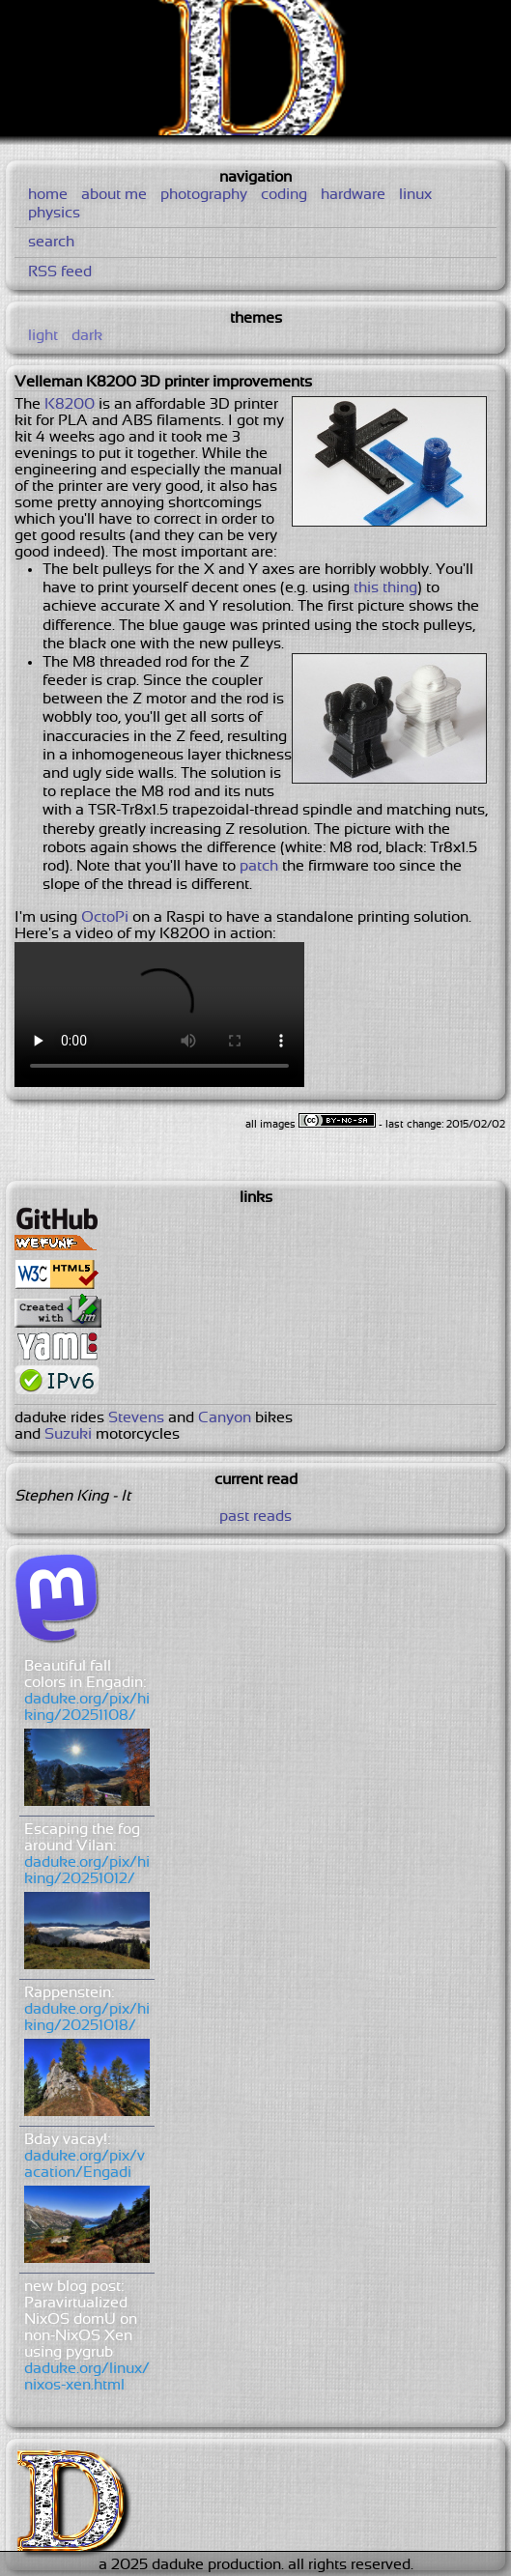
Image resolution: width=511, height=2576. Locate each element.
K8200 (69, 404)
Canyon (224, 1418)
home (48, 194)
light (43, 336)
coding (284, 194)
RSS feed (60, 272)
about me (114, 194)
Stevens (136, 1418)
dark (86, 336)
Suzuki (68, 1434)
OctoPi (104, 917)
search (51, 242)
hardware (353, 194)
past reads (255, 1516)
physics (54, 213)
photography (203, 194)
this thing (385, 588)
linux (415, 194)
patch (259, 866)
